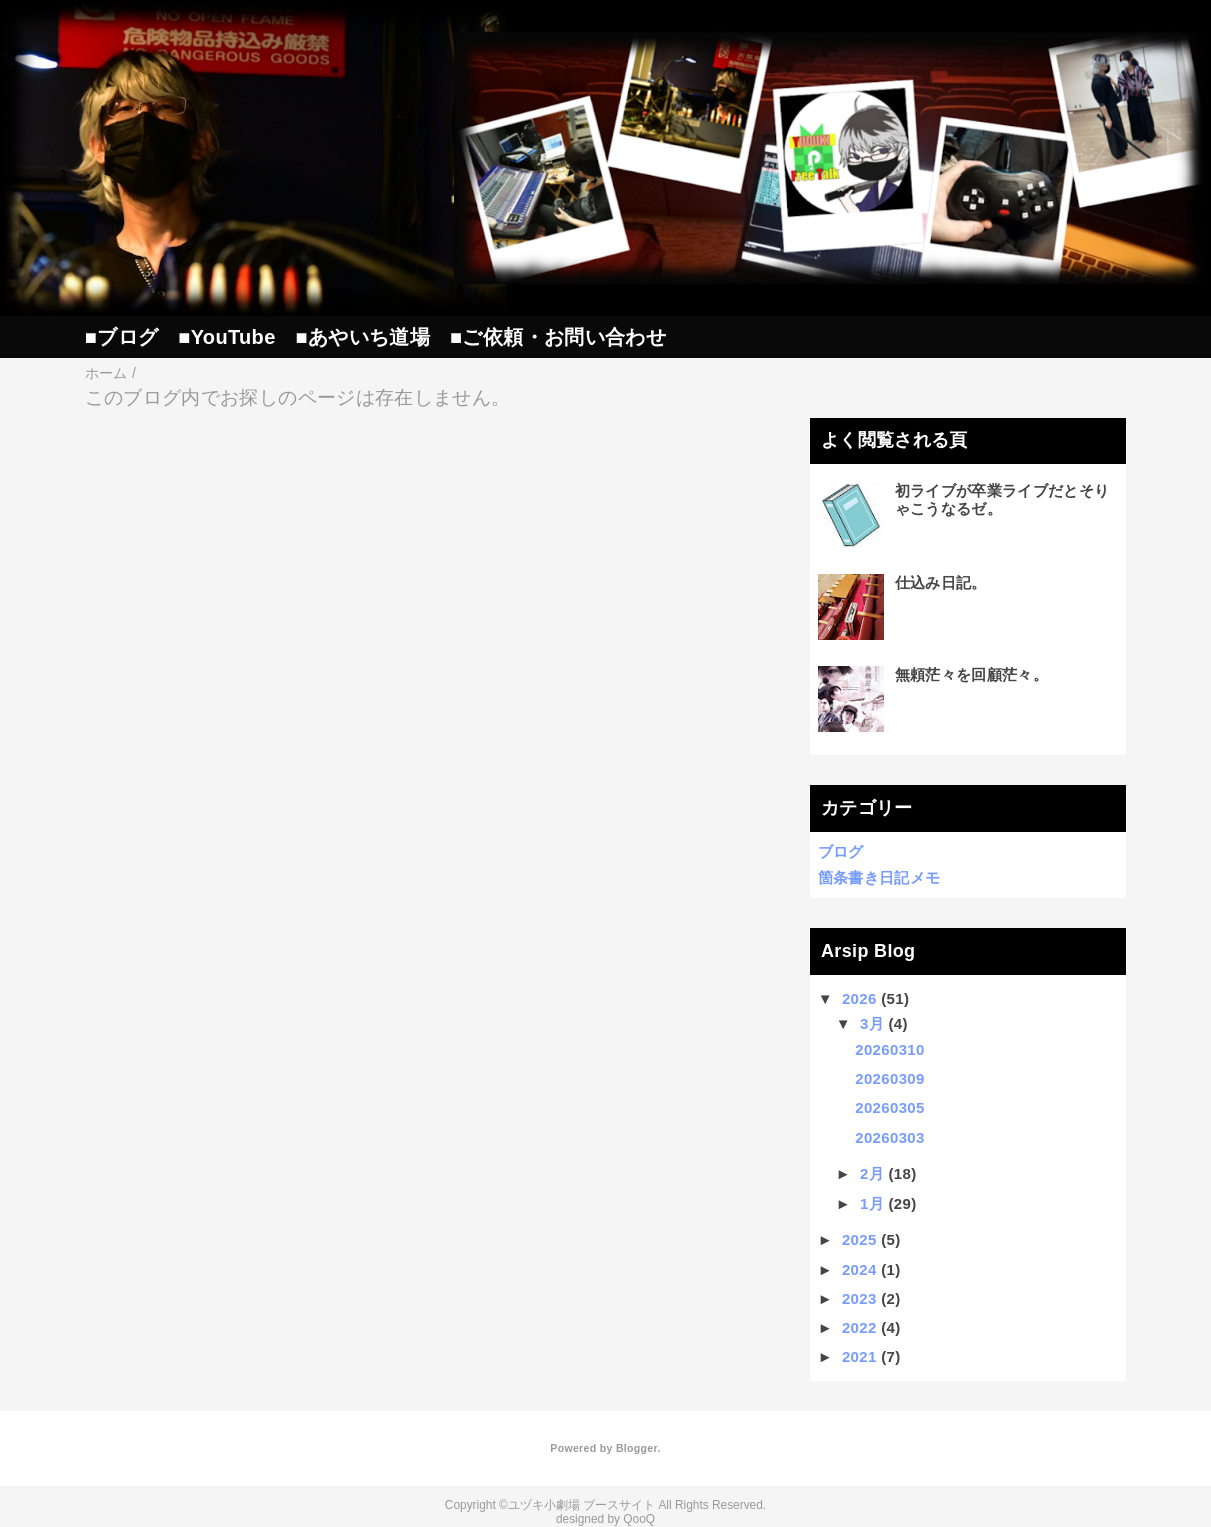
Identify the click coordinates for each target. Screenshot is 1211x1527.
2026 (859, 998)
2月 (872, 1173)
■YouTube (226, 337)
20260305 (889, 1107)
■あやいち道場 (363, 337)
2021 (859, 1356)
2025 (859, 1239)
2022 (859, 1327)
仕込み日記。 (941, 582)
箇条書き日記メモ (879, 877)
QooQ (639, 1519)
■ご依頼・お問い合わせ (558, 337)
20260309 (889, 1078)
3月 (872, 1023)
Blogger (636, 1448)
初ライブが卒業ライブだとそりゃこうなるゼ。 (1002, 499)
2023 (859, 1298)
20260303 (889, 1137)
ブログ (841, 851)
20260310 (889, 1049)
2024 (859, 1269)
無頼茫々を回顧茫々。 (971, 674)
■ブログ (121, 337)
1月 (872, 1203)
